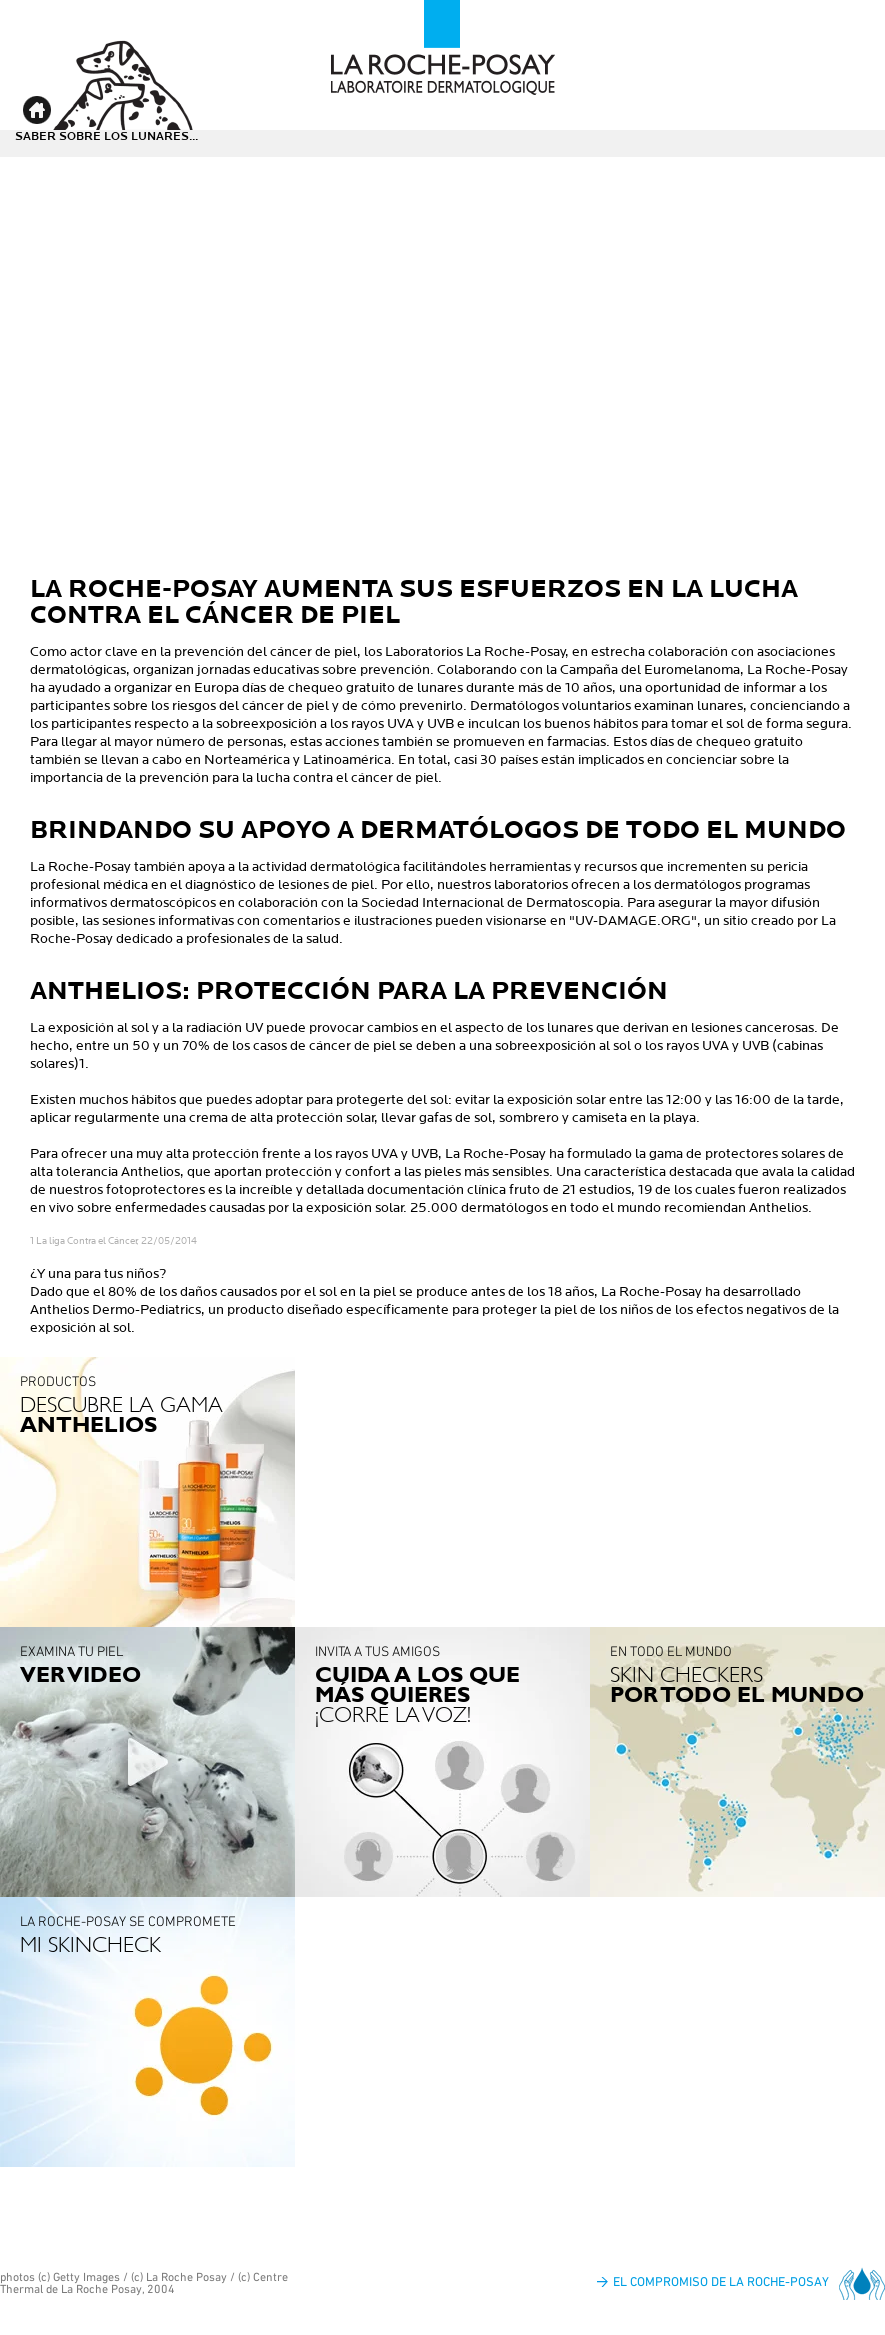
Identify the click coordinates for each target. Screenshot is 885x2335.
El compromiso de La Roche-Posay (721, 2281)
